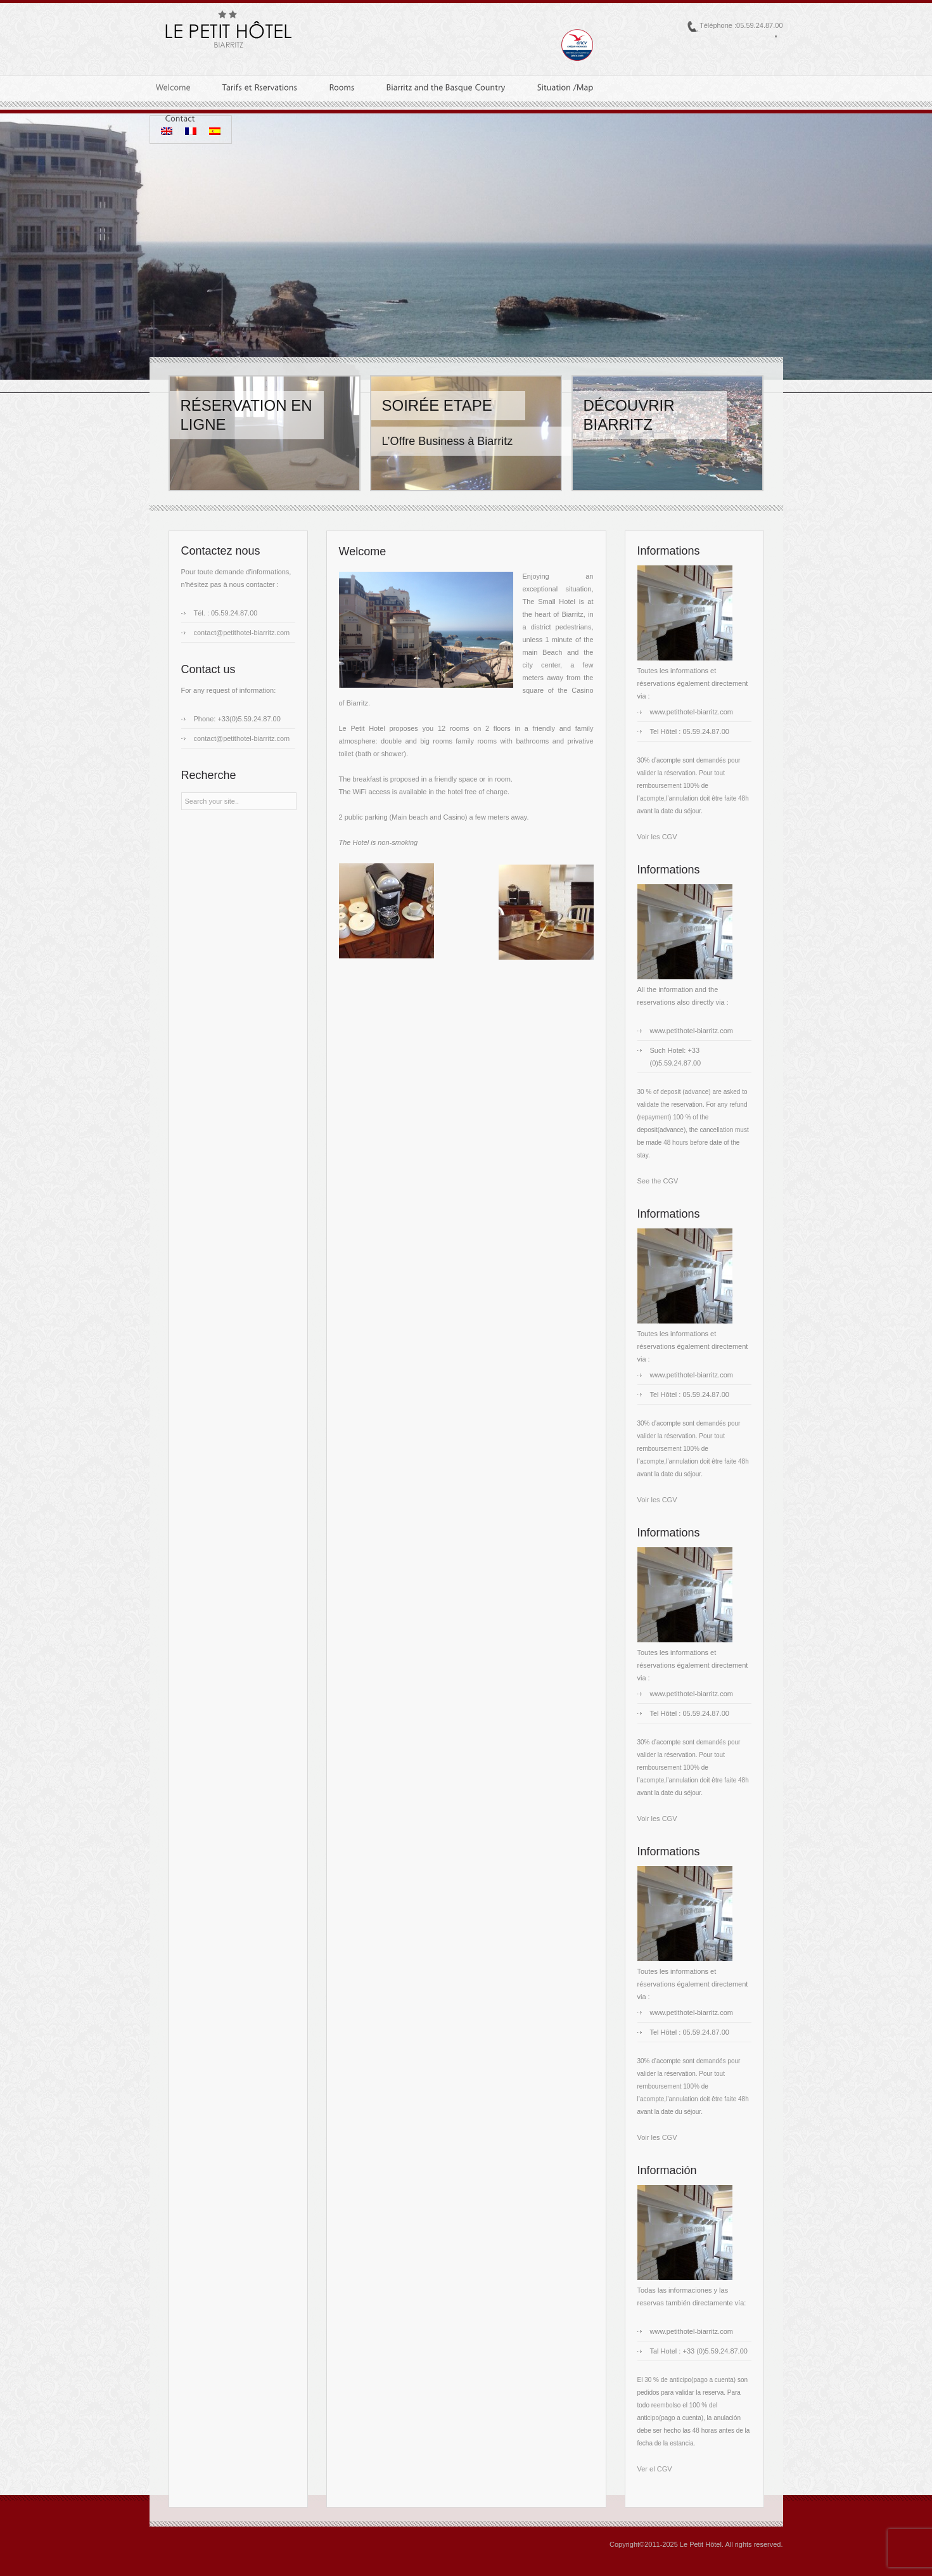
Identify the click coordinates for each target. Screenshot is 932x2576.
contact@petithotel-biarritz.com (242, 632)
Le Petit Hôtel (701, 2544)
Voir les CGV (657, 836)
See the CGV (658, 1181)
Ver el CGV (654, 2469)
